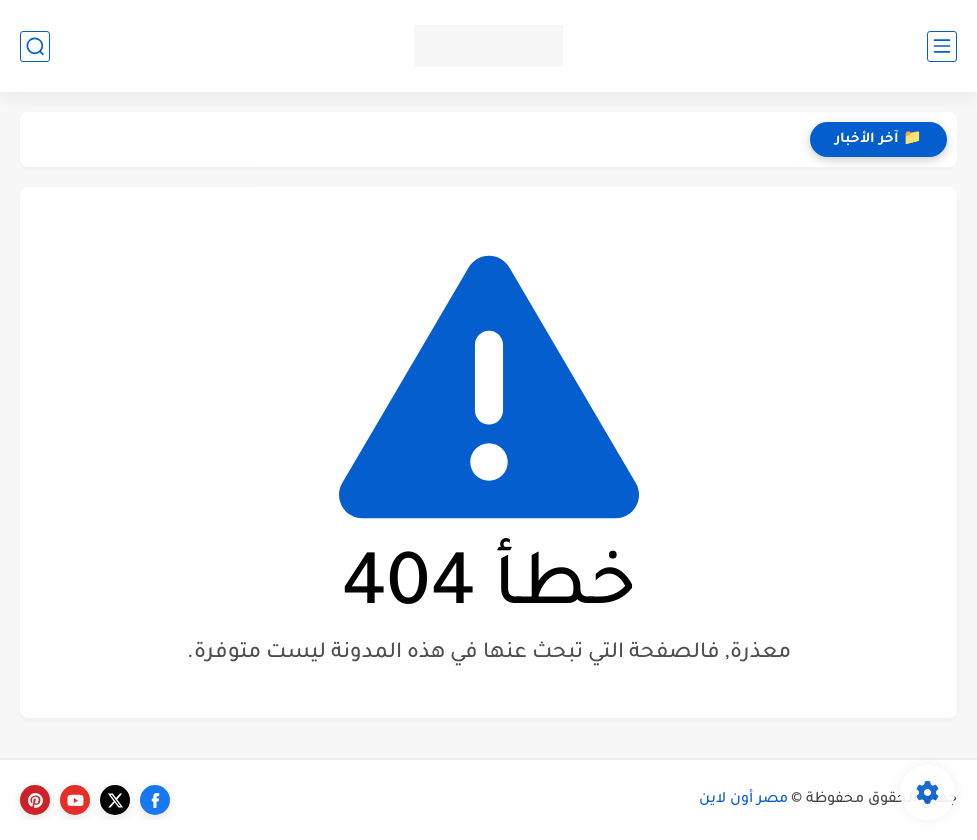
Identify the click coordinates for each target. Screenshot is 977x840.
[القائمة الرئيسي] (942, 46)
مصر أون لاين (743, 800)
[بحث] (35, 46)
